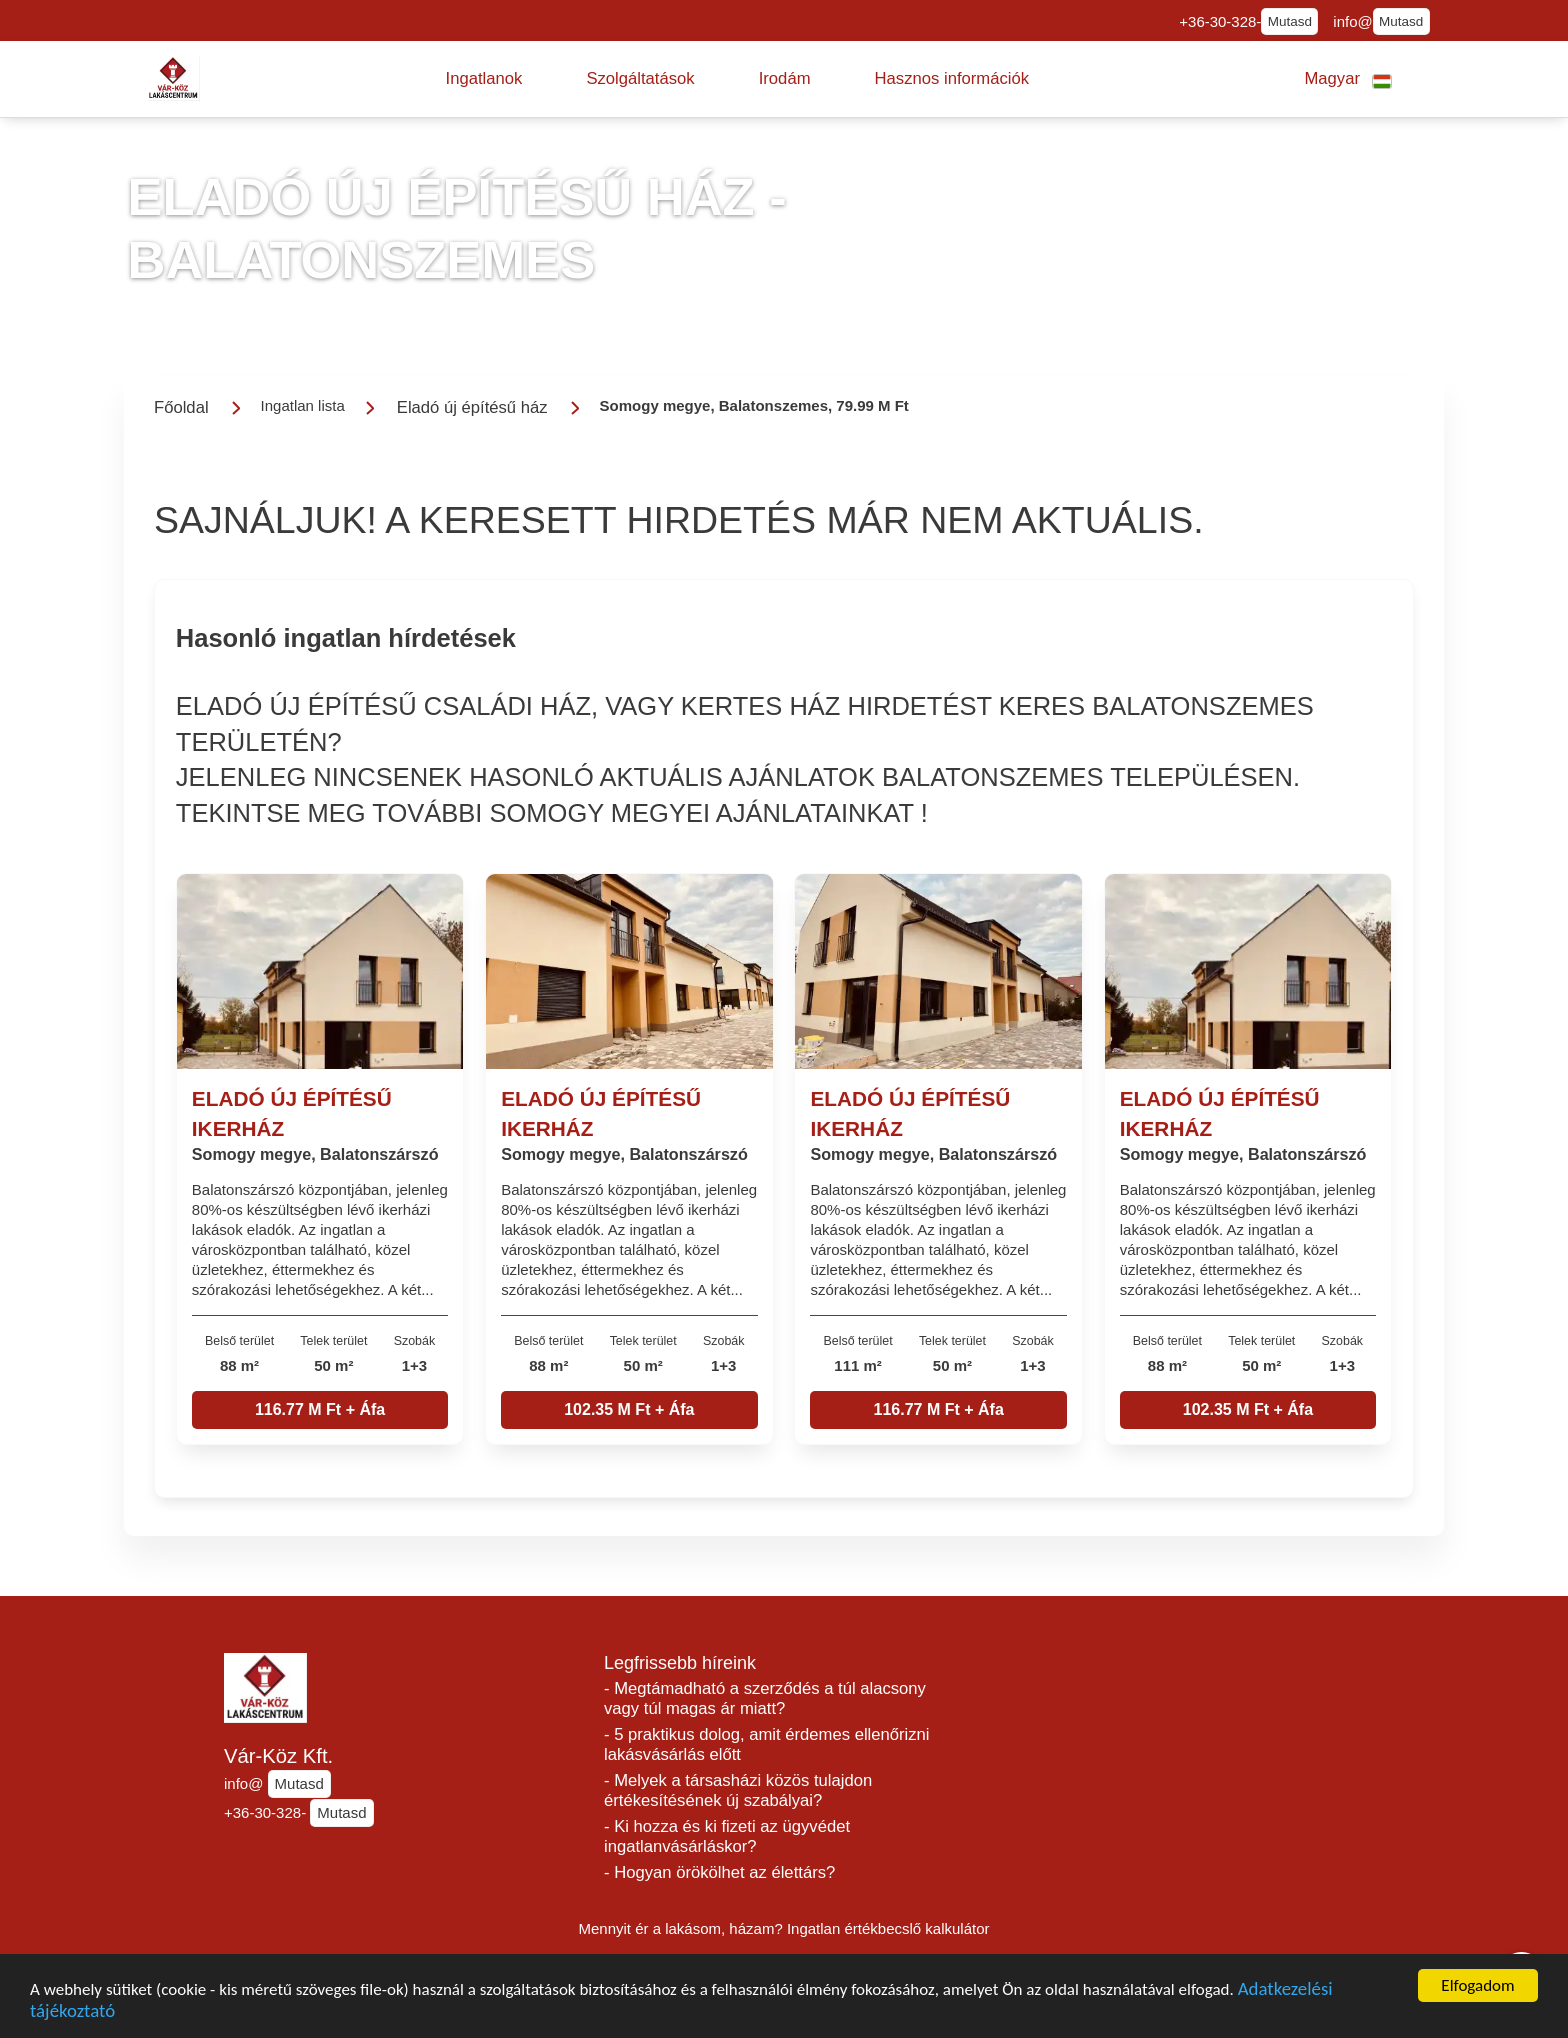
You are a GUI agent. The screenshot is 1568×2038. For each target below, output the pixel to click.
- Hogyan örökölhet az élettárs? (719, 1872)
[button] (484, 79)
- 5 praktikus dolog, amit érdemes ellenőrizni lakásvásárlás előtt (767, 1744)
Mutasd (1290, 21)
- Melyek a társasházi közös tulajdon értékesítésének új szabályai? (738, 1790)
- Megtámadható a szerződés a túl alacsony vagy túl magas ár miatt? (765, 1698)
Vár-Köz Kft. (278, 1756)
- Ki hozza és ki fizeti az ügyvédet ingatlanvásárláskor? (727, 1836)
